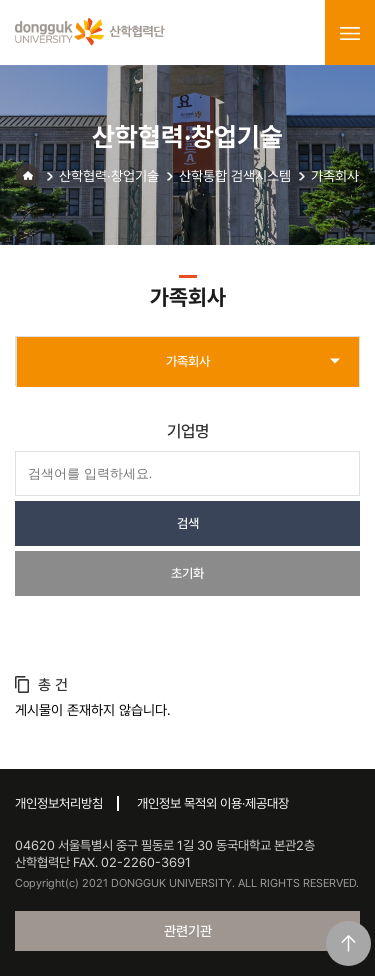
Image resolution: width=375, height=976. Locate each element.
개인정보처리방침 (59, 803)
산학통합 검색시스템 (235, 176)
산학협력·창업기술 (109, 176)
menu (350, 33)
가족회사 (335, 176)
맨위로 (348, 943)
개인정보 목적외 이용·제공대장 (213, 803)
